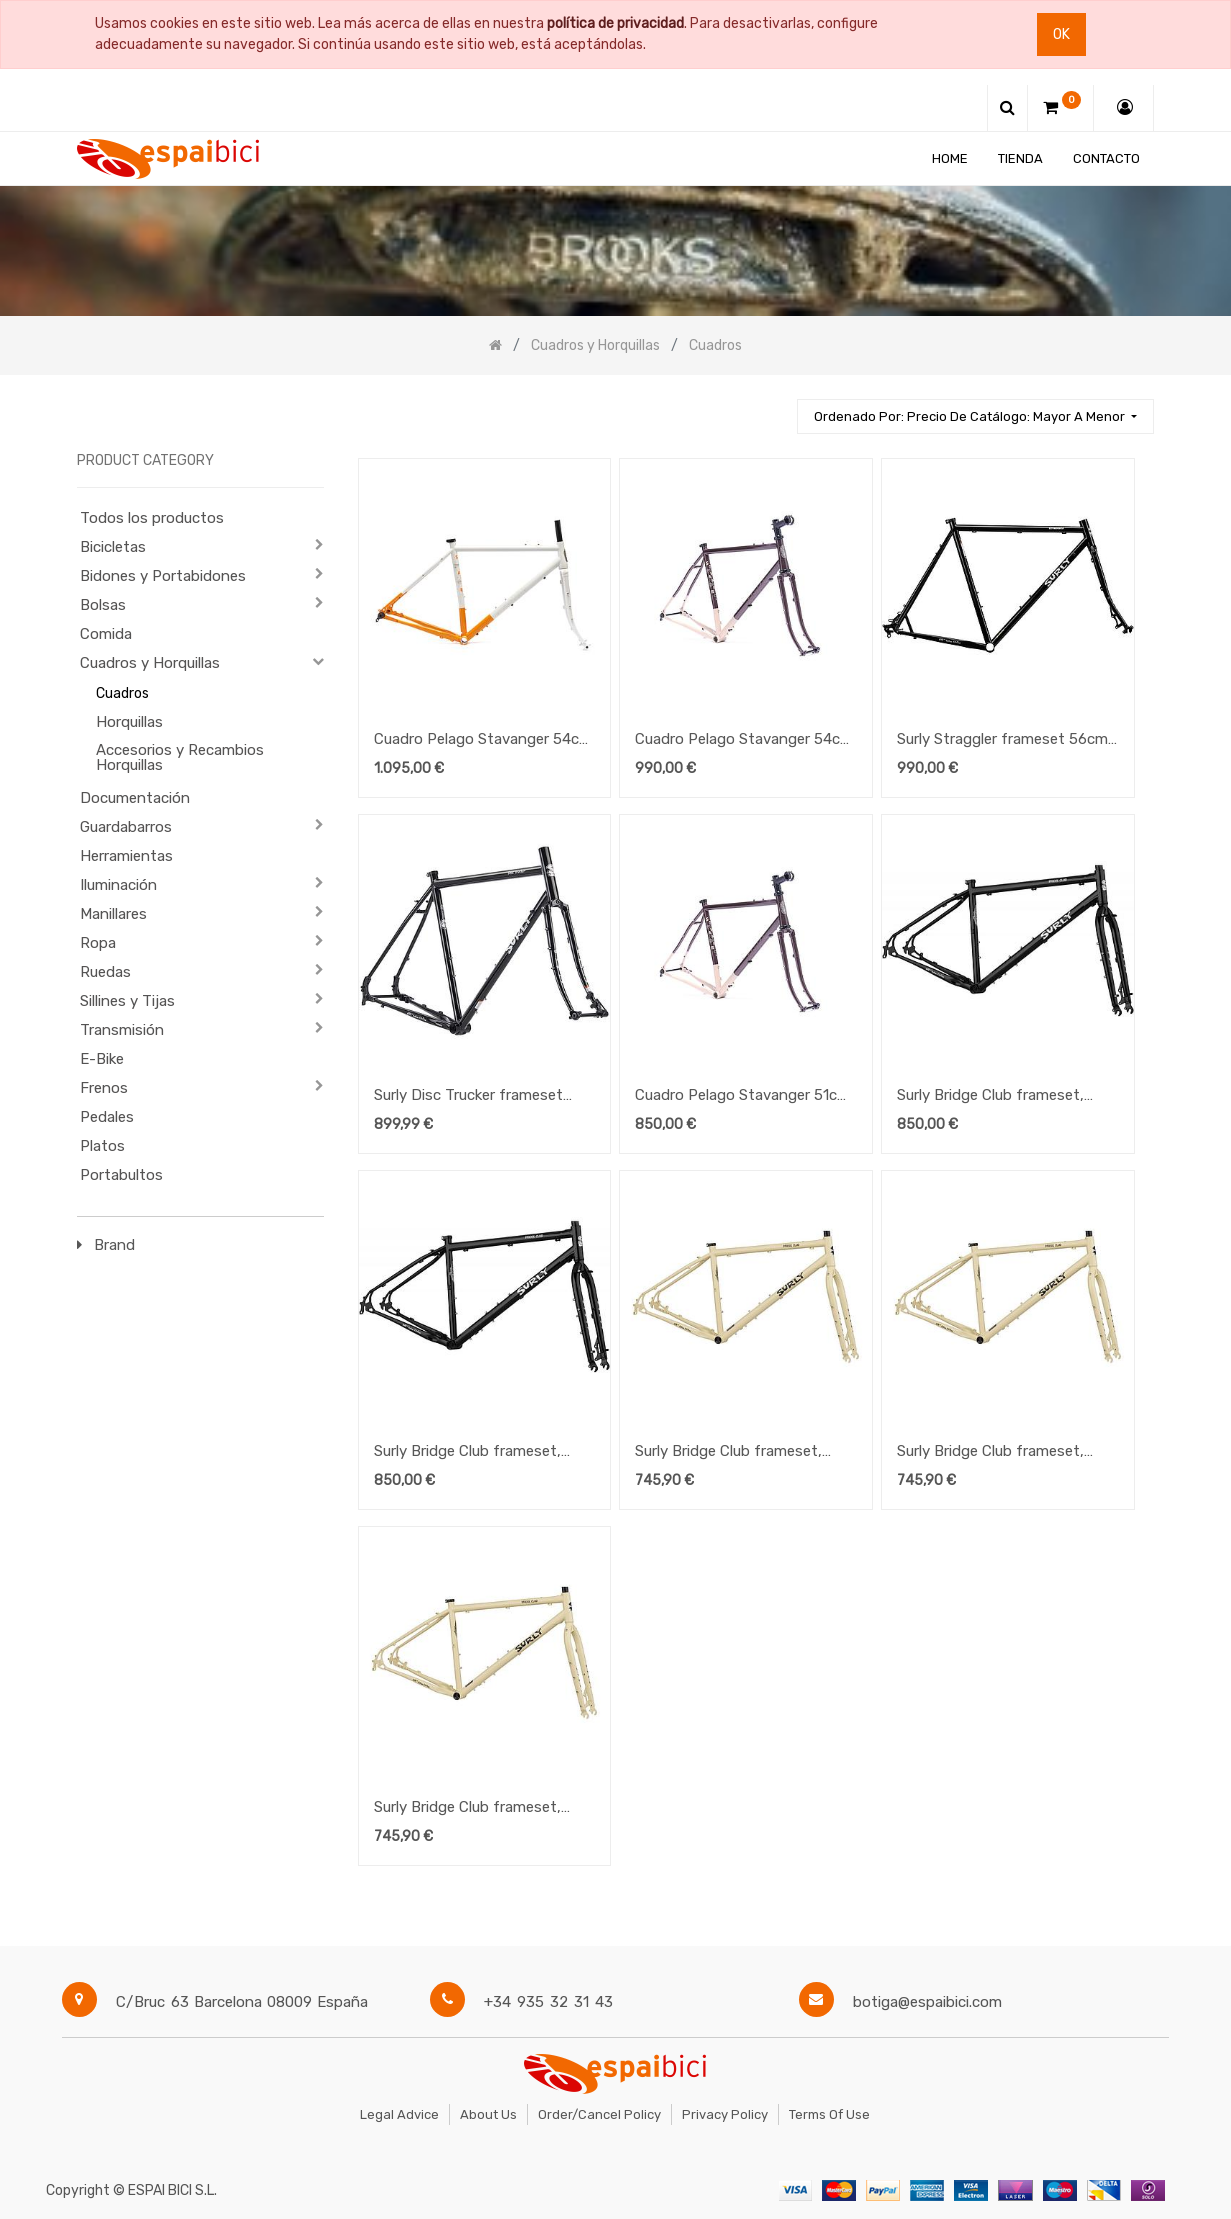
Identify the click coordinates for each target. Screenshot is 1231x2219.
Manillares (113, 914)
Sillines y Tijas (127, 1001)
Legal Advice (399, 2114)
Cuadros (122, 693)
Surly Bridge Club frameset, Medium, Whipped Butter (990, 1453)
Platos (102, 1146)
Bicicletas (113, 547)
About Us (488, 2114)
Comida (106, 634)
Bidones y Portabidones (163, 576)
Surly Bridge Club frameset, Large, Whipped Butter (728, 1453)
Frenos (104, 1088)
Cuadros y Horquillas (150, 663)
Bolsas (103, 605)
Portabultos (121, 1175)
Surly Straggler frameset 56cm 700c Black (1002, 741)
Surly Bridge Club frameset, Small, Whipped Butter (467, 1809)
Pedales (107, 1117)
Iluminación (118, 885)
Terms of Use (829, 2114)
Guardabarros (126, 827)
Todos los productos (152, 518)
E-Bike (102, 1059)
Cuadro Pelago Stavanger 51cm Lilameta (742, 1097)
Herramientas (126, 856)
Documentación (135, 798)
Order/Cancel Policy (599, 2114)
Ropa (98, 943)
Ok (1061, 34)
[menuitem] (951, 158)
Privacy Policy (725, 2114)
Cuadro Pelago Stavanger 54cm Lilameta (744, 741)
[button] (975, 416)
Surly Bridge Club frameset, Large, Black (990, 1097)
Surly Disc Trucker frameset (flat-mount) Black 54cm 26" (472, 1097)
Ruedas (105, 972)
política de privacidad (615, 23)
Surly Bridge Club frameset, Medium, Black (467, 1453)
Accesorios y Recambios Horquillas (180, 757)
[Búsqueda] (773, 407)
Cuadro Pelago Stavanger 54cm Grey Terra (483, 741)
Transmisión (122, 1030)
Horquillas (129, 722)
